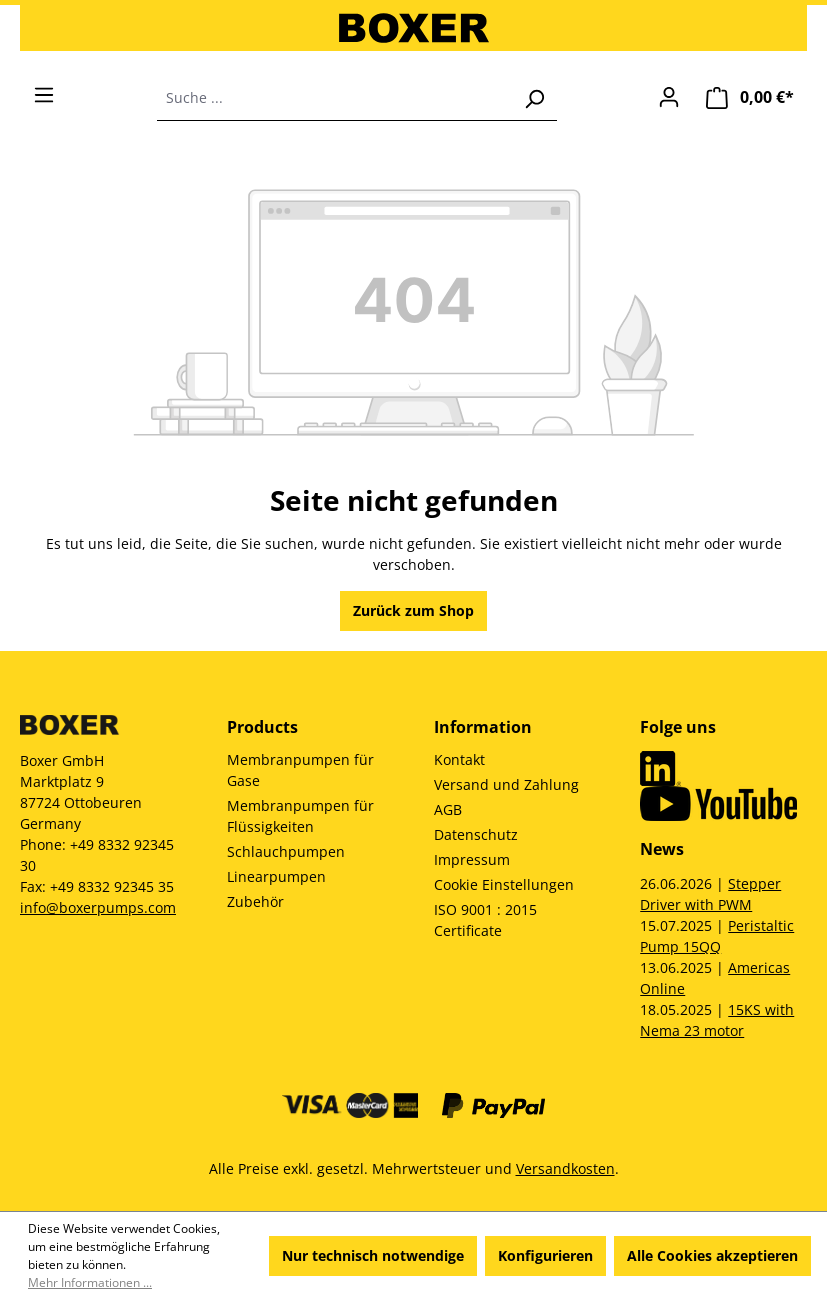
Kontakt (459, 759)
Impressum (472, 859)
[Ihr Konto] (669, 97)
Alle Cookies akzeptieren (712, 1255)
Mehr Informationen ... (90, 1282)
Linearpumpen (276, 876)
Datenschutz (476, 834)
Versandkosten (565, 1168)
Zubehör (255, 901)
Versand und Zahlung (506, 784)
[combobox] (334, 98)
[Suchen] (534, 98)
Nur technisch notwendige (373, 1255)
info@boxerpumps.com (98, 907)
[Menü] (44, 95)
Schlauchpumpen (286, 851)
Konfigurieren (545, 1255)
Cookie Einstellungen (504, 884)
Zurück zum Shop (413, 610)
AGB (448, 809)
